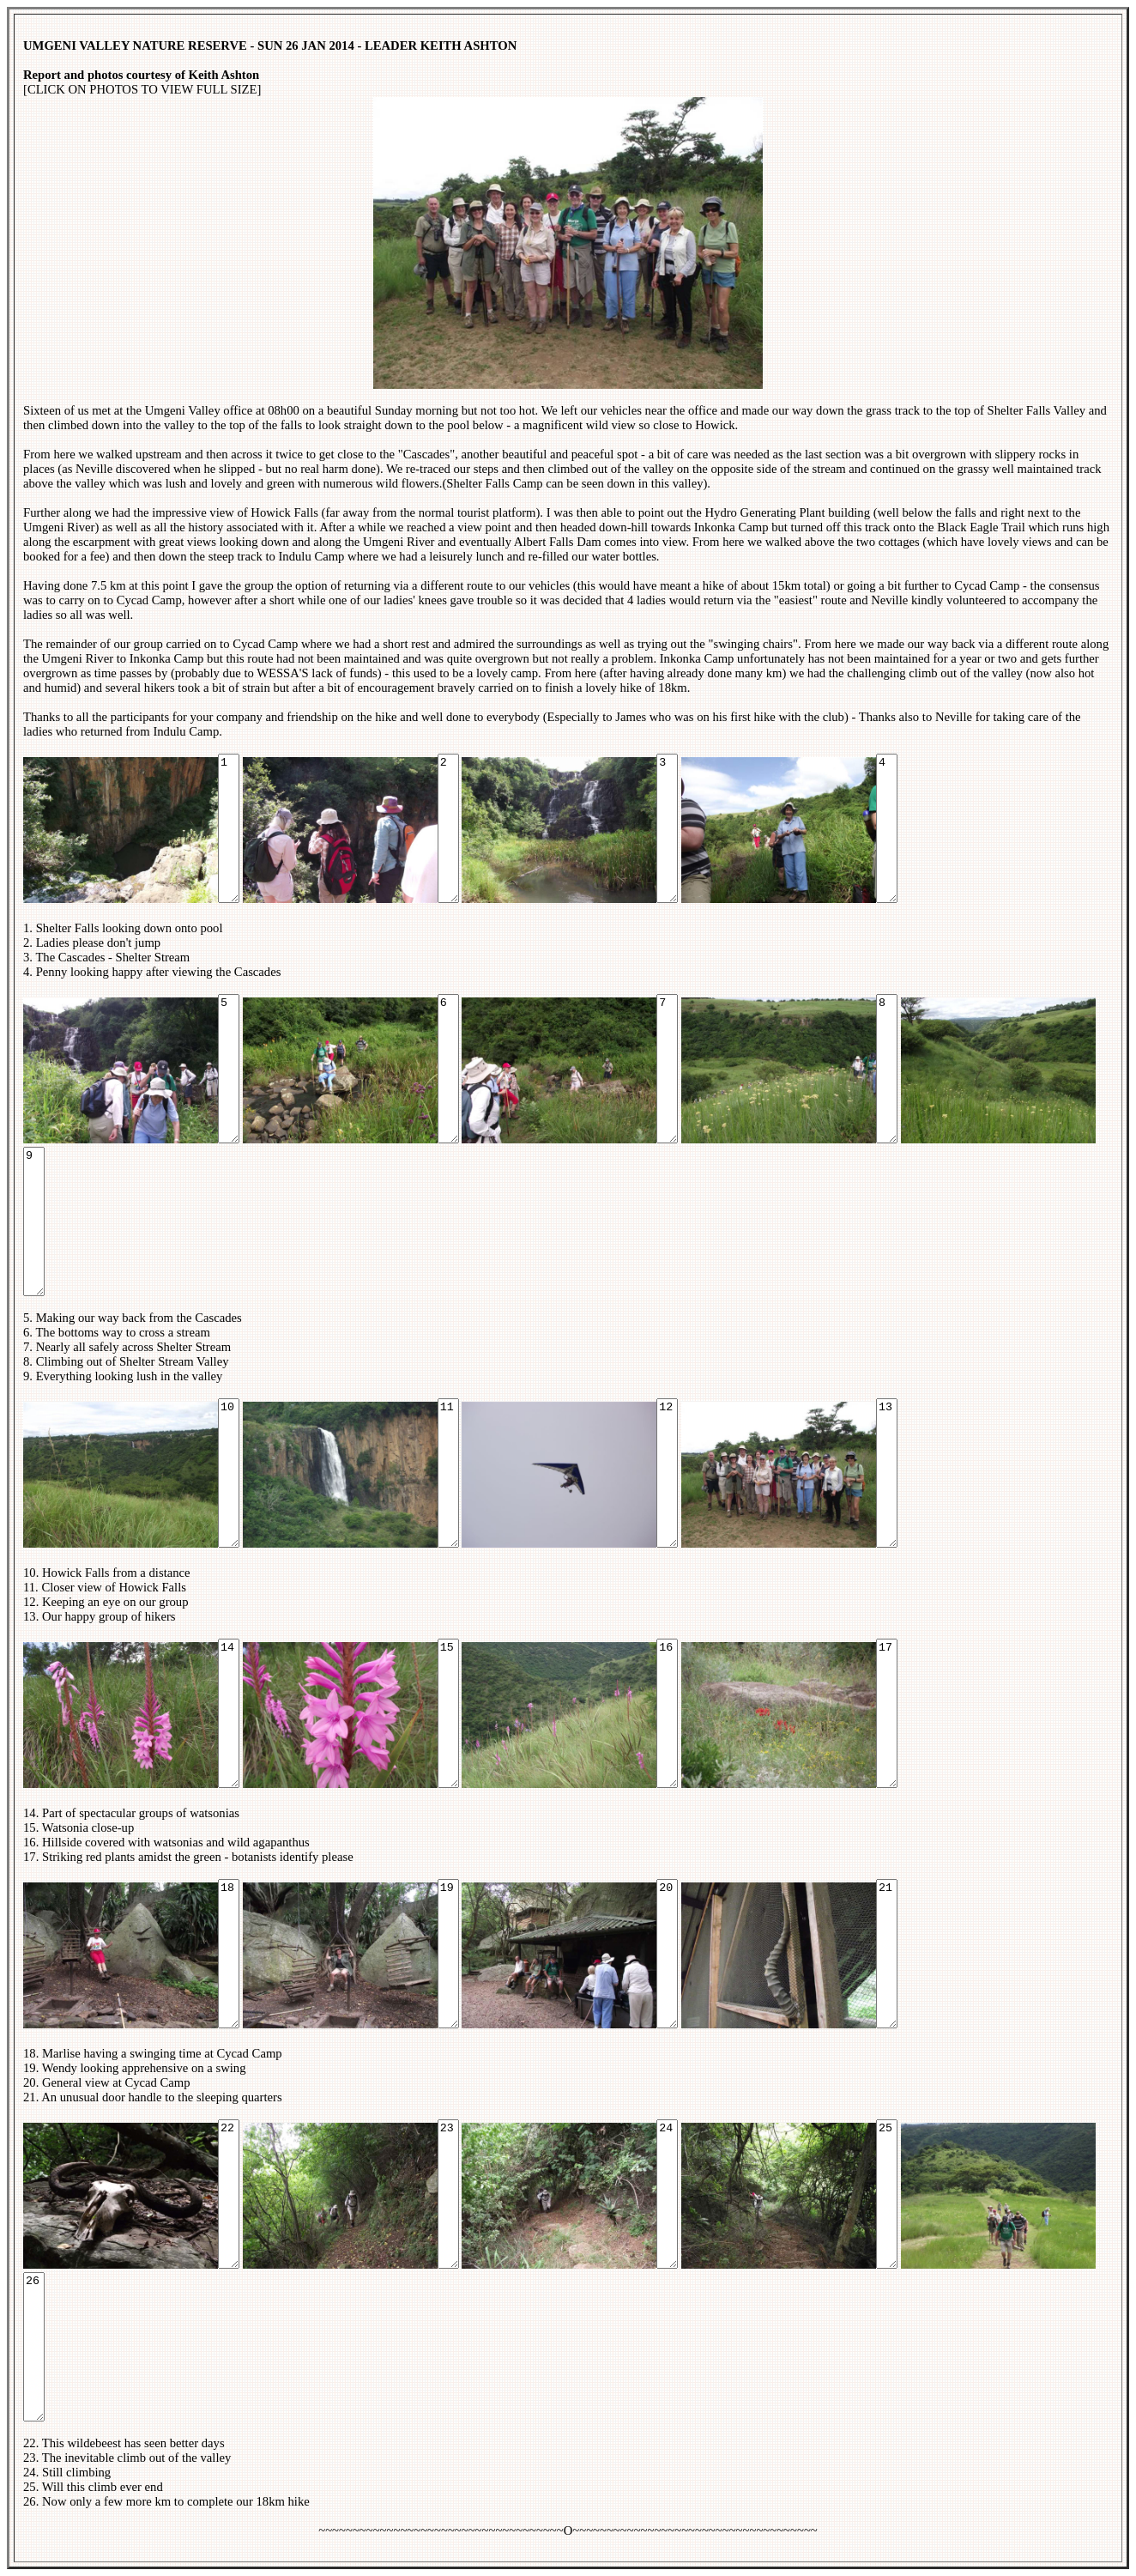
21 (886, 1953)
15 (448, 1713)
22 (228, 2194)
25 (886, 2194)
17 (886, 1713)
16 (667, 1713)
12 (667, 1473)
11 (448, 1473)
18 (228, 1953)
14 (228, 1713)
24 (667, 2194)
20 (667, 1953)
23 (448, 2194)
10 (228, 1473)
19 (448, 1953)
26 (34, 2346)
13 (886, 1473)
